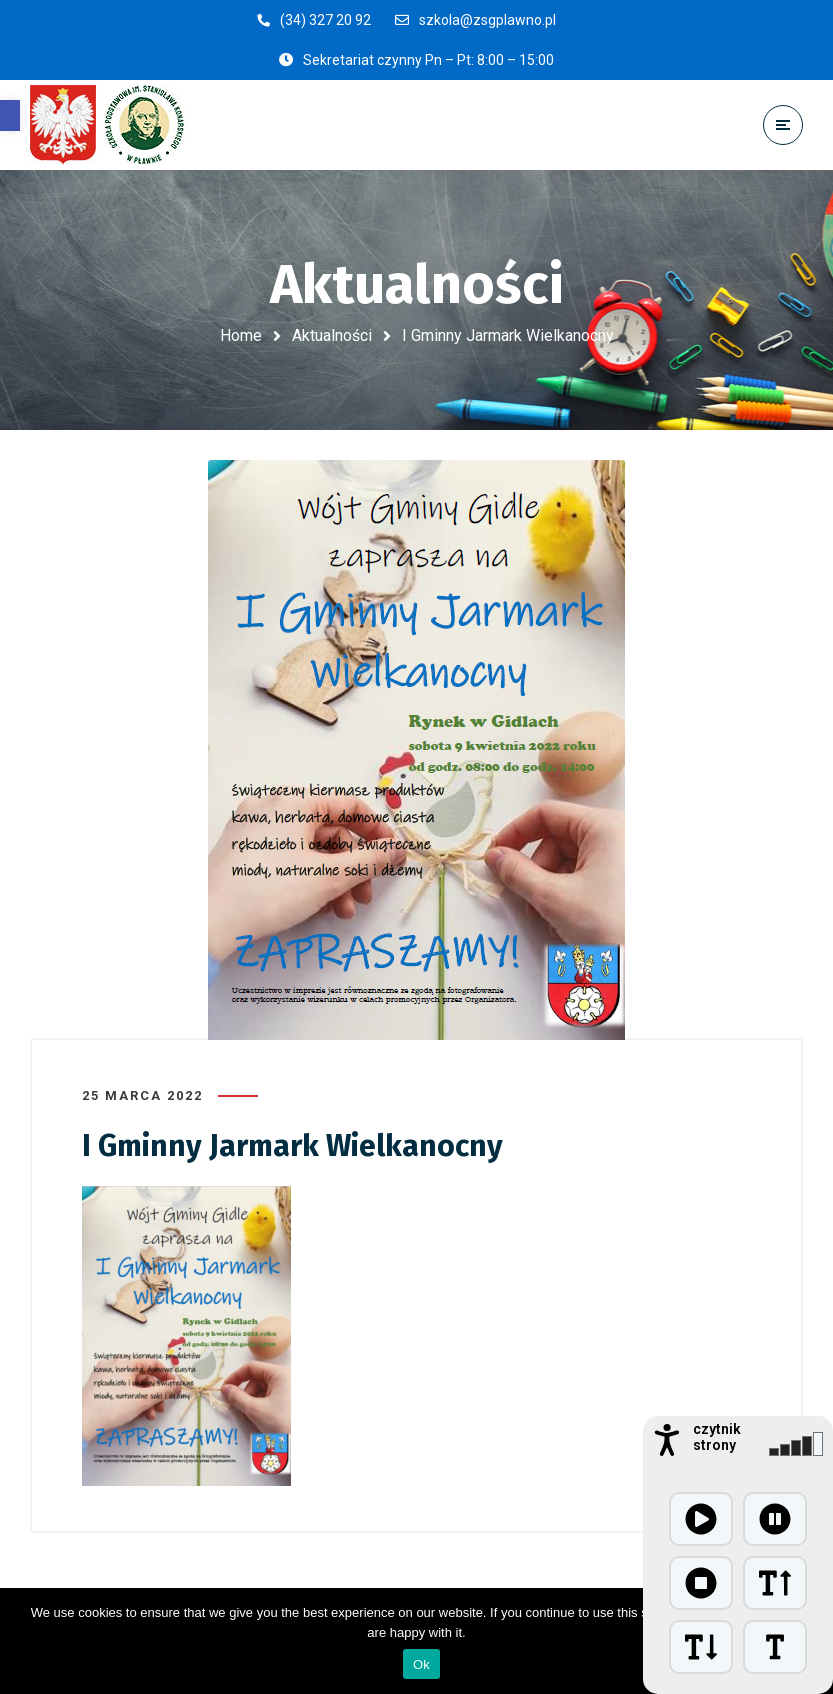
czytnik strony (717, 1437)
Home (241, 335)
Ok (421, 1664)
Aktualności (332, 335)
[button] (10, 115)
